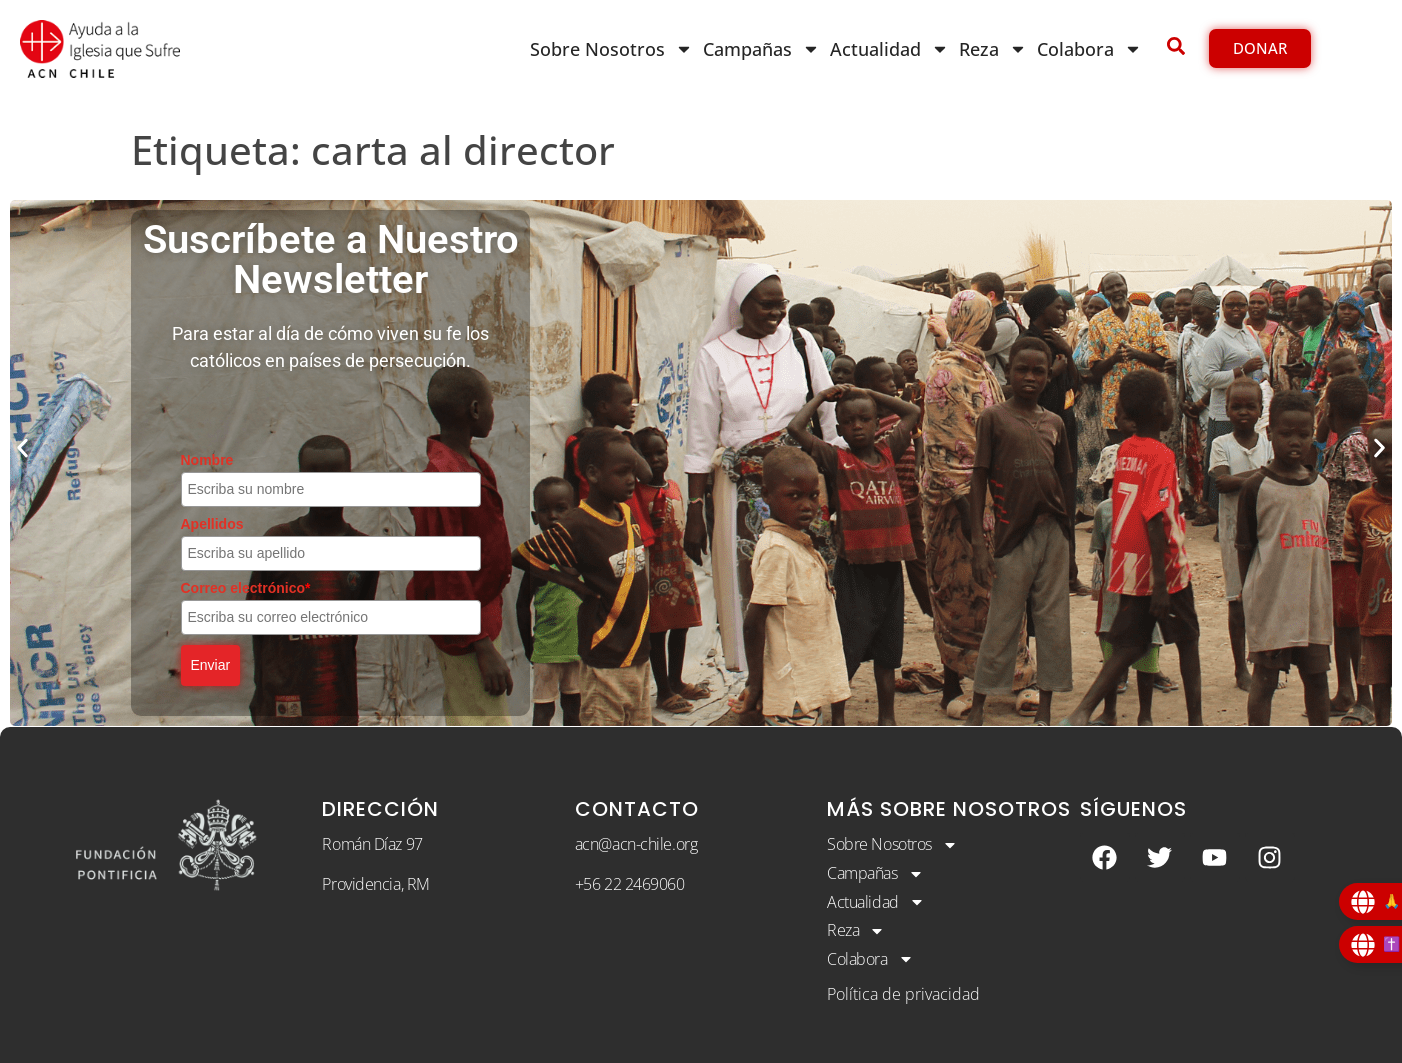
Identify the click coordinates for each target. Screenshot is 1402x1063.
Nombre (207, 460)
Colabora (1089, 49)
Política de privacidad (903, 994)
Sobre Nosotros (611, 49)
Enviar (211, 665)
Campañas (761, 49)
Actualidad (889, 49)
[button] (22, 448)
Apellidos (212, 524)
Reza (993, 49)
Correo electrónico (246, 588)
